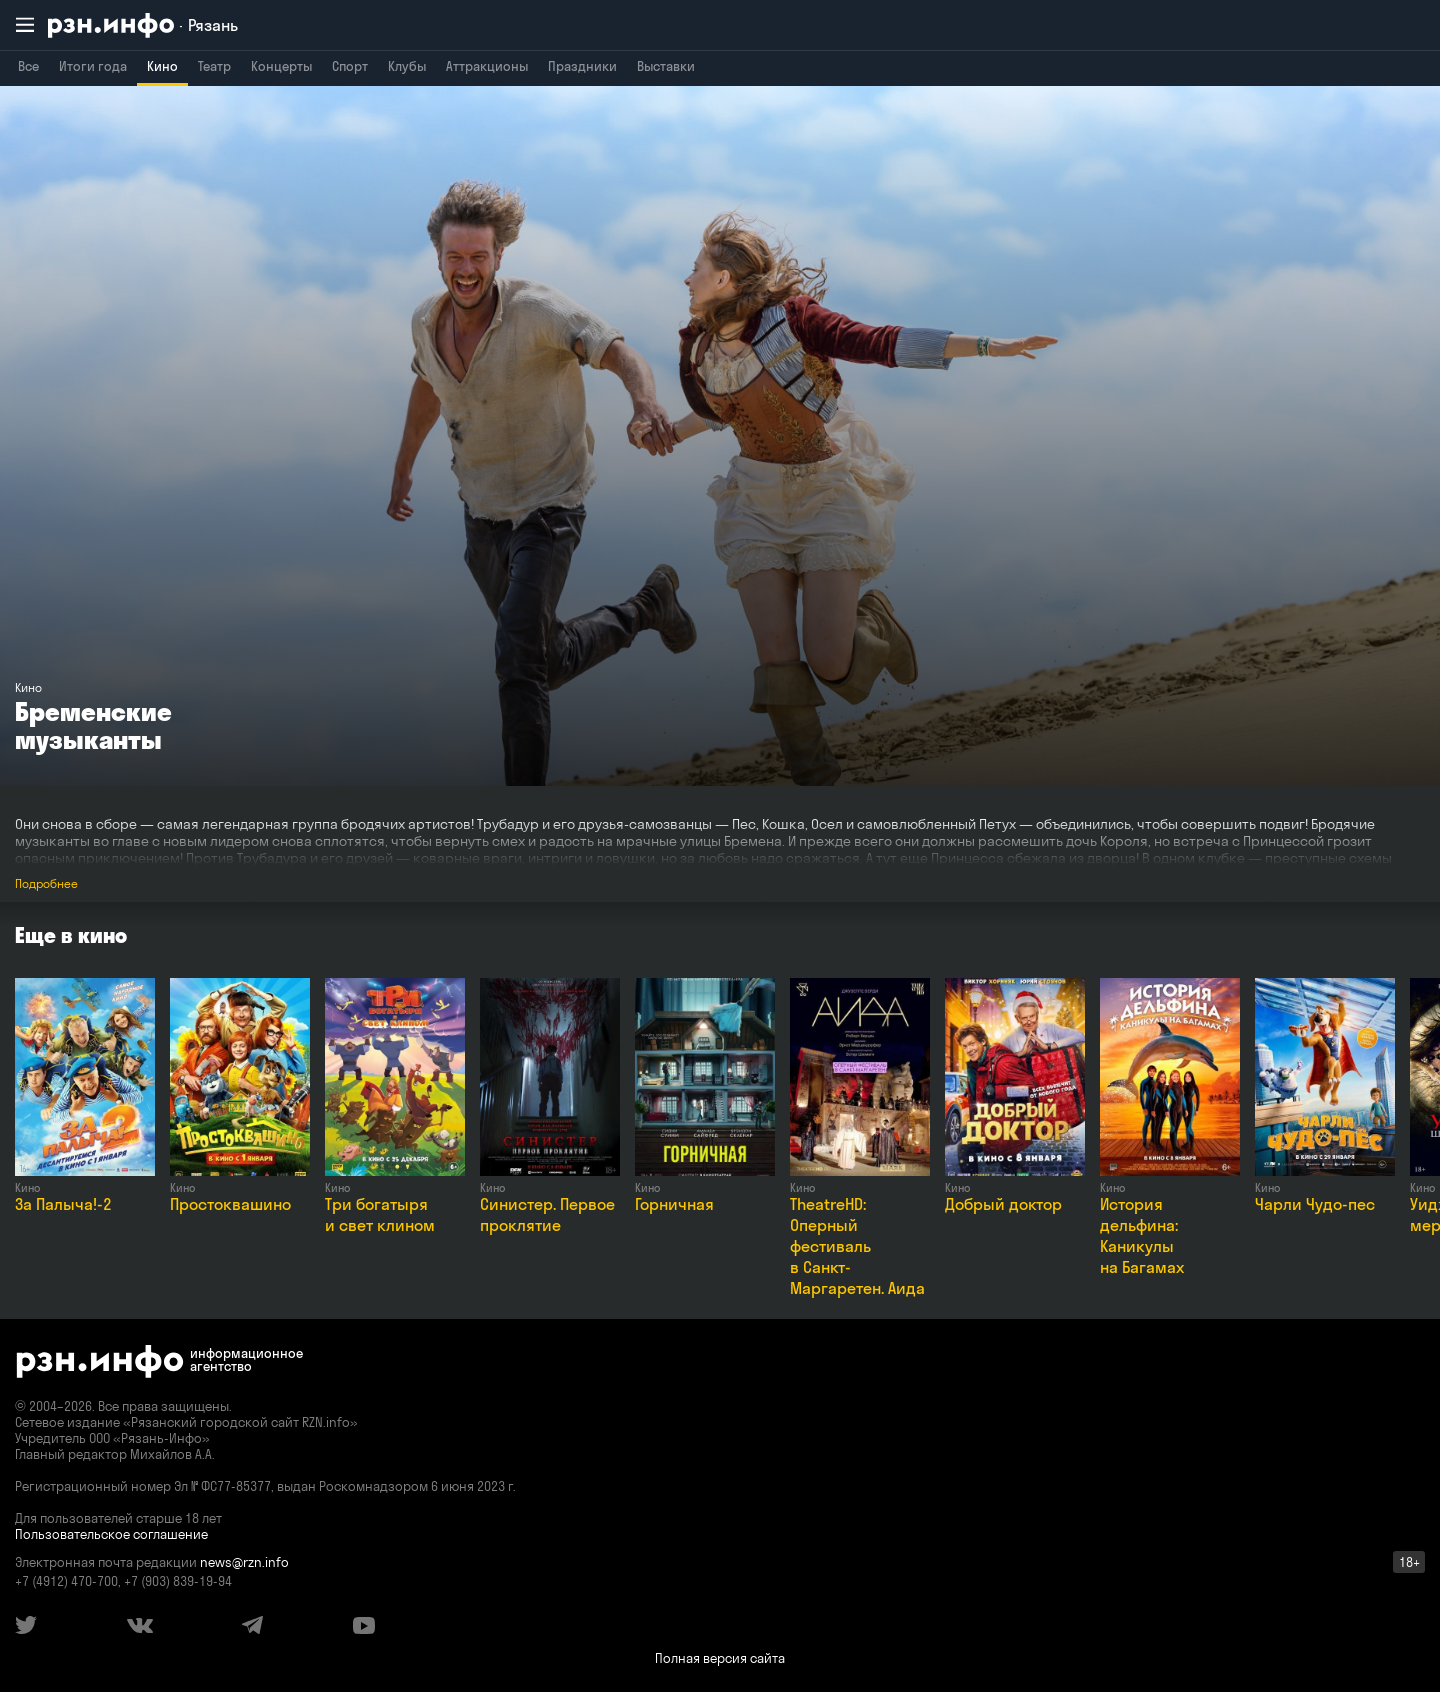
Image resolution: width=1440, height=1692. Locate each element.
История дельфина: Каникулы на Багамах (1142, 1235)
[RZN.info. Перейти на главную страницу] (143, 25)
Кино (162, 66)
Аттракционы (487, 66)
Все (28, 66)
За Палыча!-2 (63, 1204)
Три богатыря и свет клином (380, 1214)
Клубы (407, 66)
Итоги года (93, 66)
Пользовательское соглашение (111, 1534)
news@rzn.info (244, 1562)
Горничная (674, 1204)
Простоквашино (230, 1204)
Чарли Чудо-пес (1315, 1204)
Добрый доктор (1003, 1204)
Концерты (281, 66)
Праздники (582, 66)
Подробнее (46, 883)
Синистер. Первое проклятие (547, 1214)
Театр (214, 66)
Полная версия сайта (720, 1658)
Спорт (350, 66)
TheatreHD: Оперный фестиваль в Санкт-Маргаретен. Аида (857, 1246)
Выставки (666, 66)
